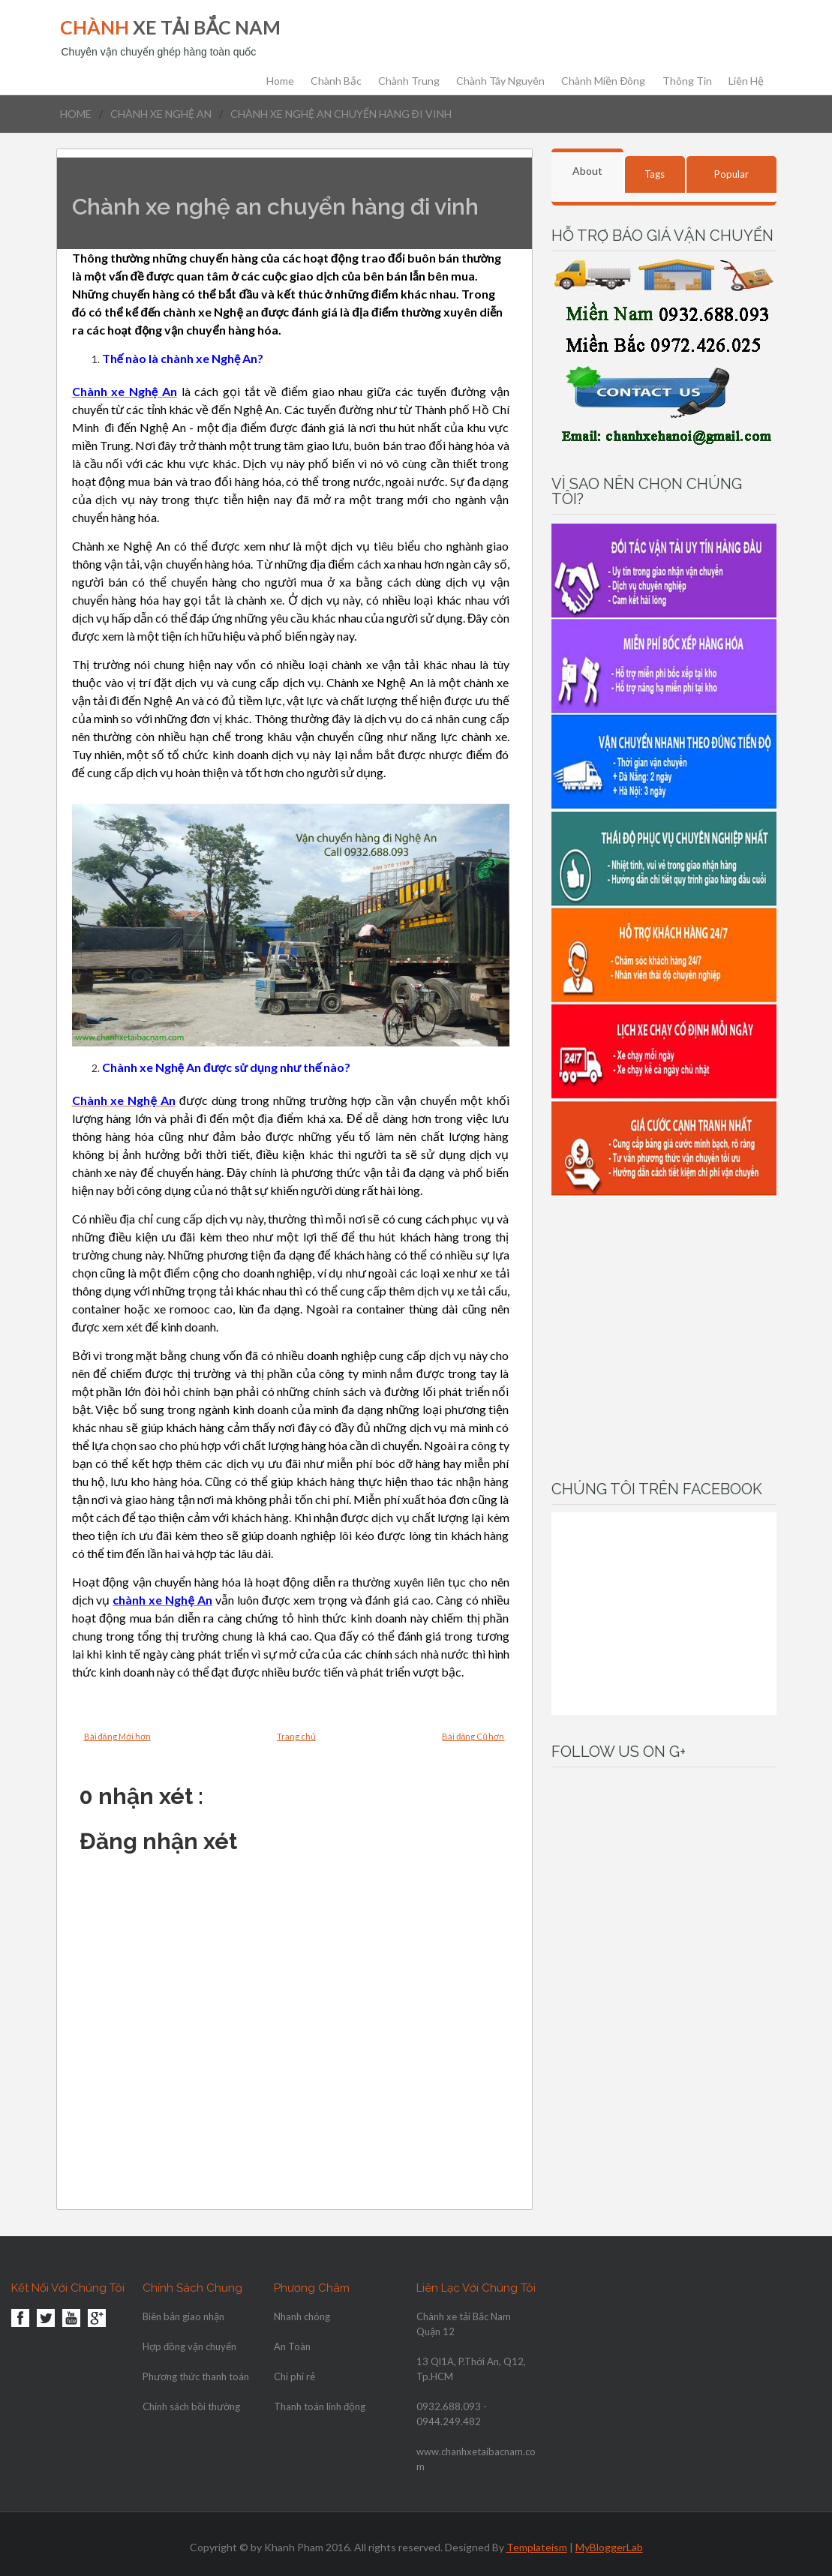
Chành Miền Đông (603, 81)
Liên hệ (746, 81)
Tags (654, 174)
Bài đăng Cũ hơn (473, 1736)
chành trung (409, 81)
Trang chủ (296, 1736)
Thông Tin (687, 81)
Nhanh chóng (302, 2316)
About (587, 170)
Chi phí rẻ (294, 2376)
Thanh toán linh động (319, 2406)
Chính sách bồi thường (191, 2406)
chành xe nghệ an (161, 113)
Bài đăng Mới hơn (117, 1736)
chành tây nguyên (500, 81)
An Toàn (292, 2346)
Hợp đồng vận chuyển (189, 2346)
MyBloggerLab (609, 2547)
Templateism (536, 2547)
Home (280, 81)
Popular (731, 174)
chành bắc (336, 81)
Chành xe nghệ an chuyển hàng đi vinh (341, 113)
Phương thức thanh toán (196, 2376)
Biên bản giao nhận (183, 2316)
